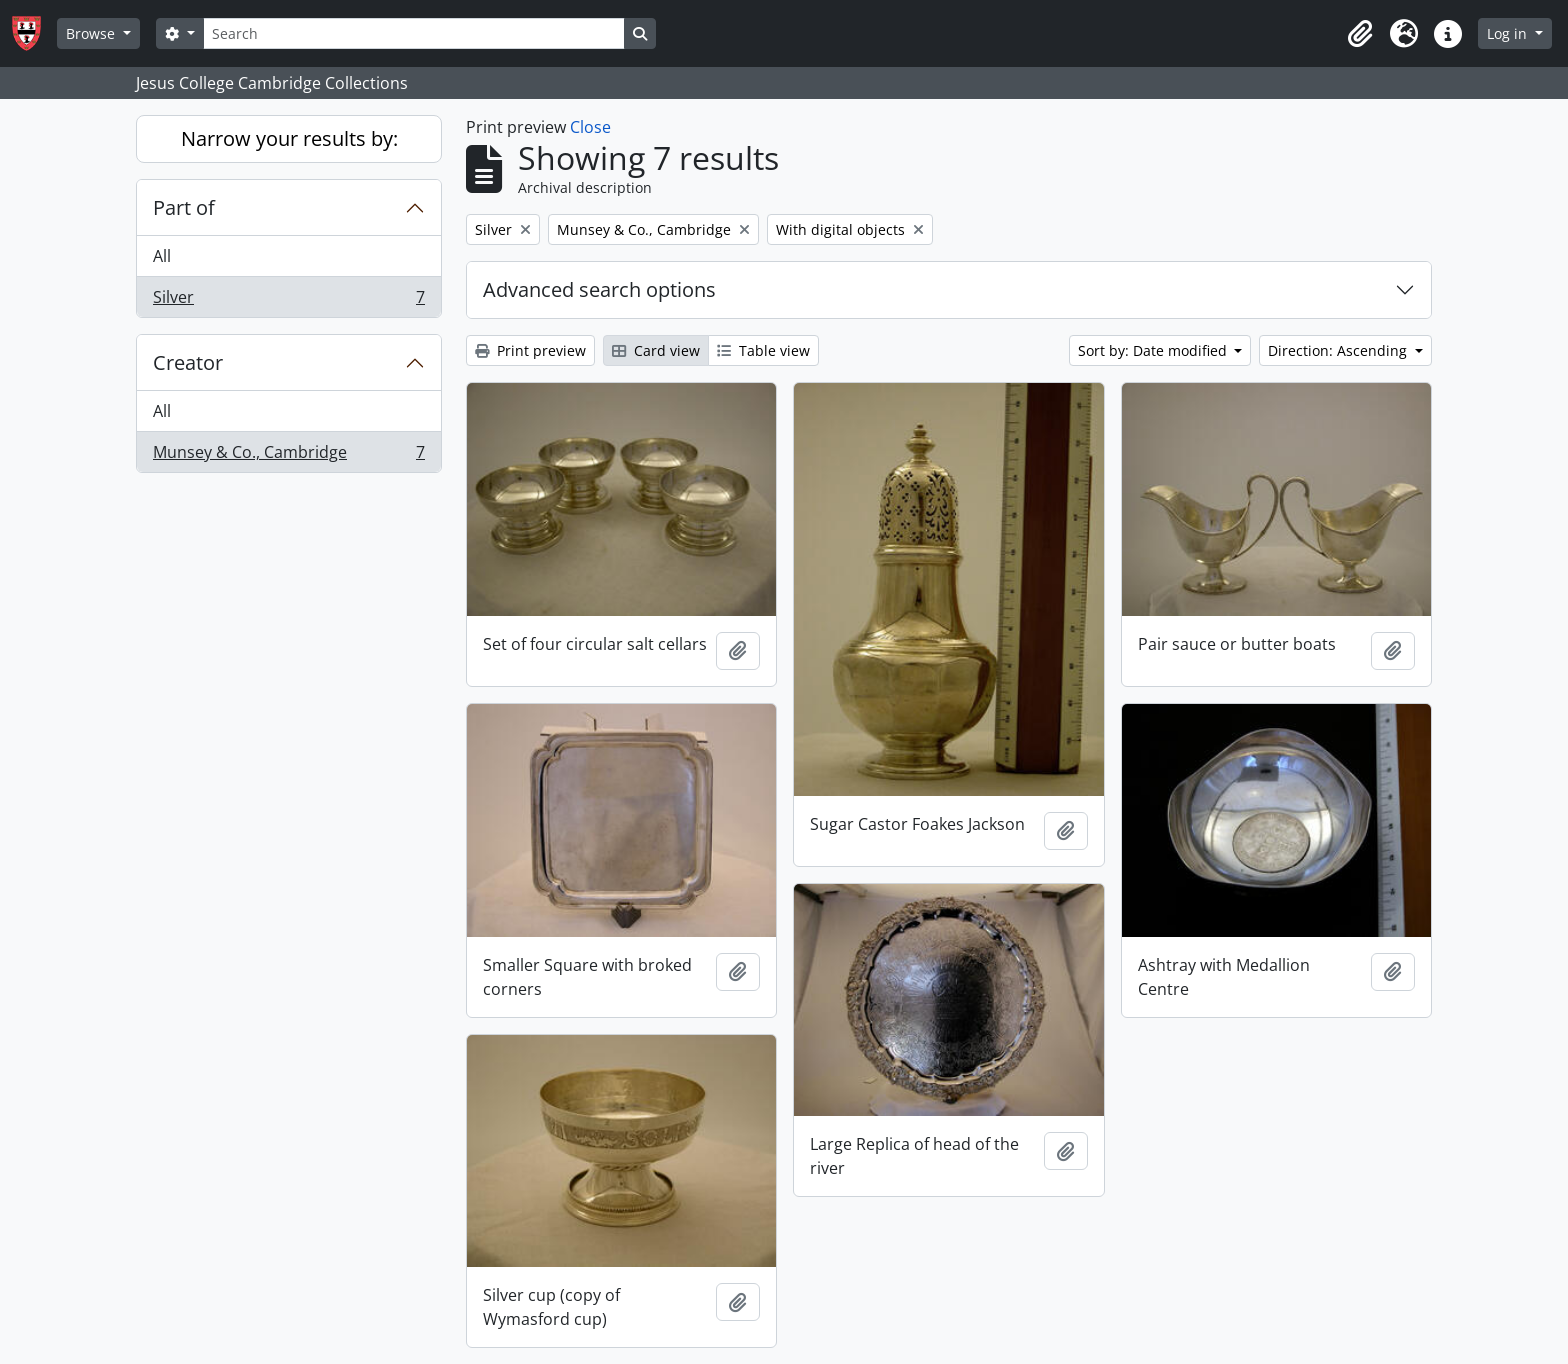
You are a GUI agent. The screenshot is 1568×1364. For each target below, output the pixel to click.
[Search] (414, 33)
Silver (288, 301)
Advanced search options (599, 289)
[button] (1360, 34)
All (162, 256)
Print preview (530, 350)
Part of (184, 207)
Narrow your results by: (289, 138)
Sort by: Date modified (1154, 350)
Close (590, 127)
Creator (188, 362)
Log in (1509, 33)
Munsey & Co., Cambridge (288, 456)
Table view (763, 350)
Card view (656, 350)
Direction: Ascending (1339, 350)
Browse (92, 33)
